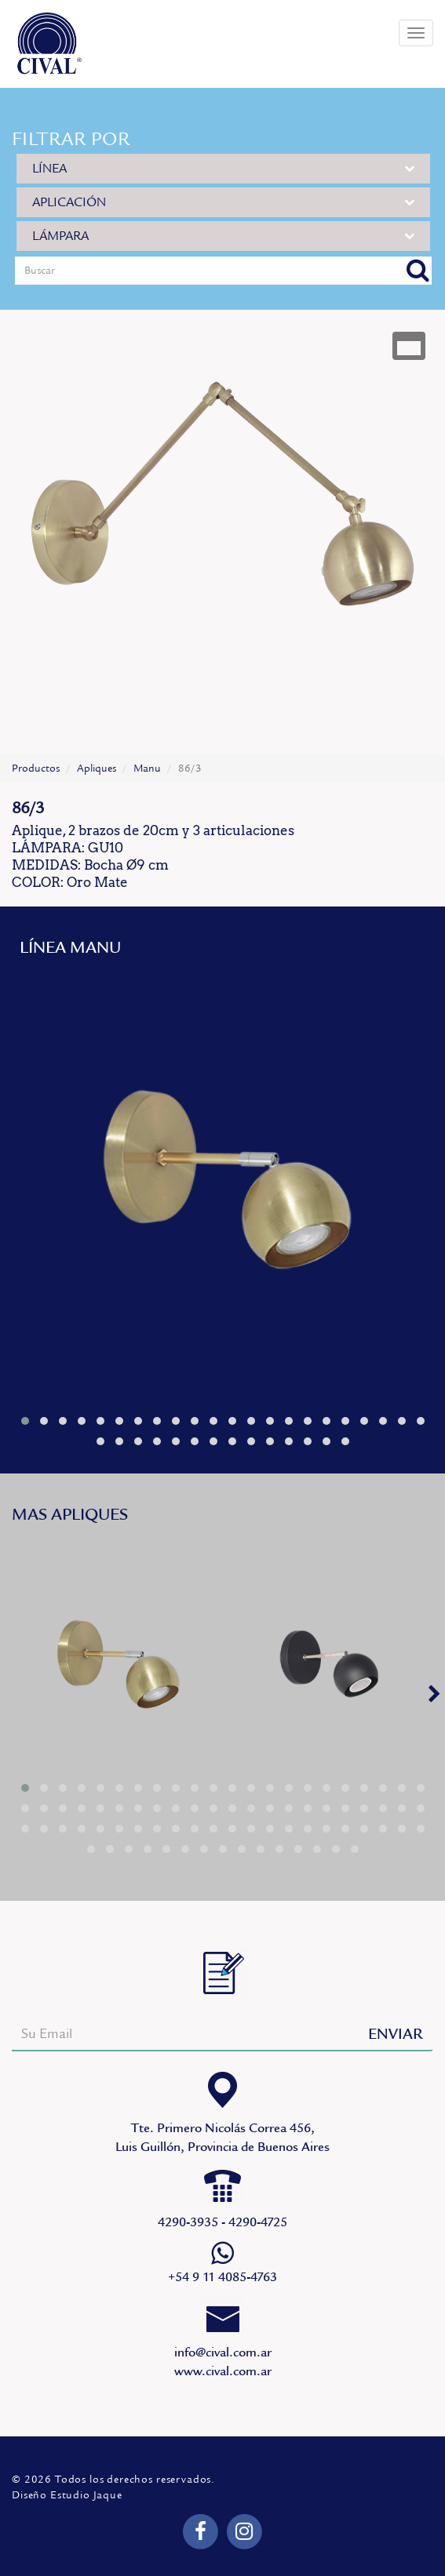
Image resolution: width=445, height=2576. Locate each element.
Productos (36, 768)
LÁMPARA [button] (223, 235)
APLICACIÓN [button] (223, 202)
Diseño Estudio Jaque (67, 2495)
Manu (147, 768)
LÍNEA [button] (223, 168)
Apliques (96, 768)
